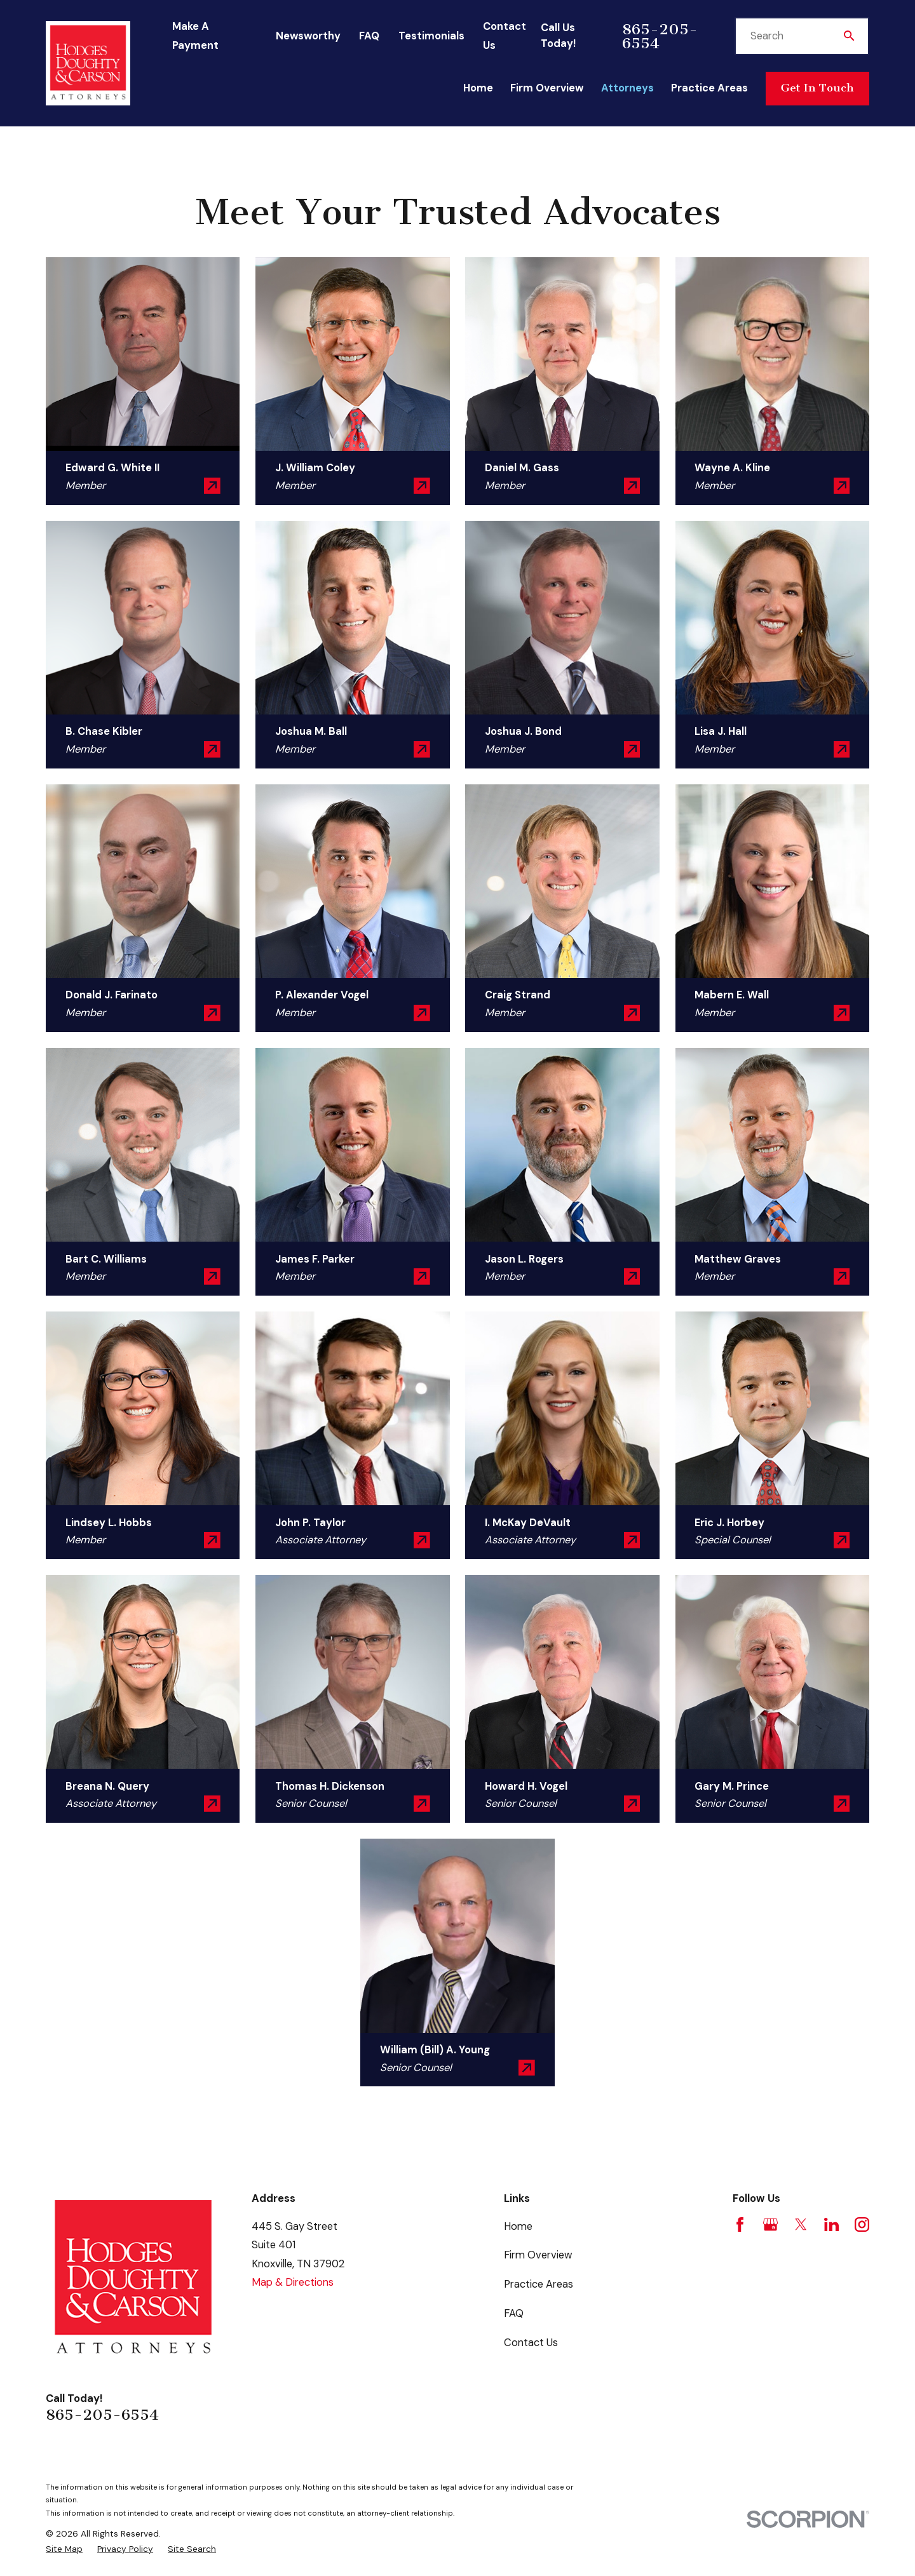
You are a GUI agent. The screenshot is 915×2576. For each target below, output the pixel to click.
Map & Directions (293, 2282)
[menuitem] (64, 2549)
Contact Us (531, 2342)
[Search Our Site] (849, 35)
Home (518, 2226)
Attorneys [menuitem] (627, 88)
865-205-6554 (660, 36)
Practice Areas (538, 2284)
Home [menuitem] (478, 88)
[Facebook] (740, 2224)
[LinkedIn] (831, 2224)
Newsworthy (308, 36)
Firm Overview (538, 2255)
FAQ (369, 36)
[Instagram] (862, 2224)
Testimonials (431, 36)
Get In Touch (817, 88)
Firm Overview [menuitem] (546, 88)
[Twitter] (801, 2224)
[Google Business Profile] (770, 2224)
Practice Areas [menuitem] (709, 88)
